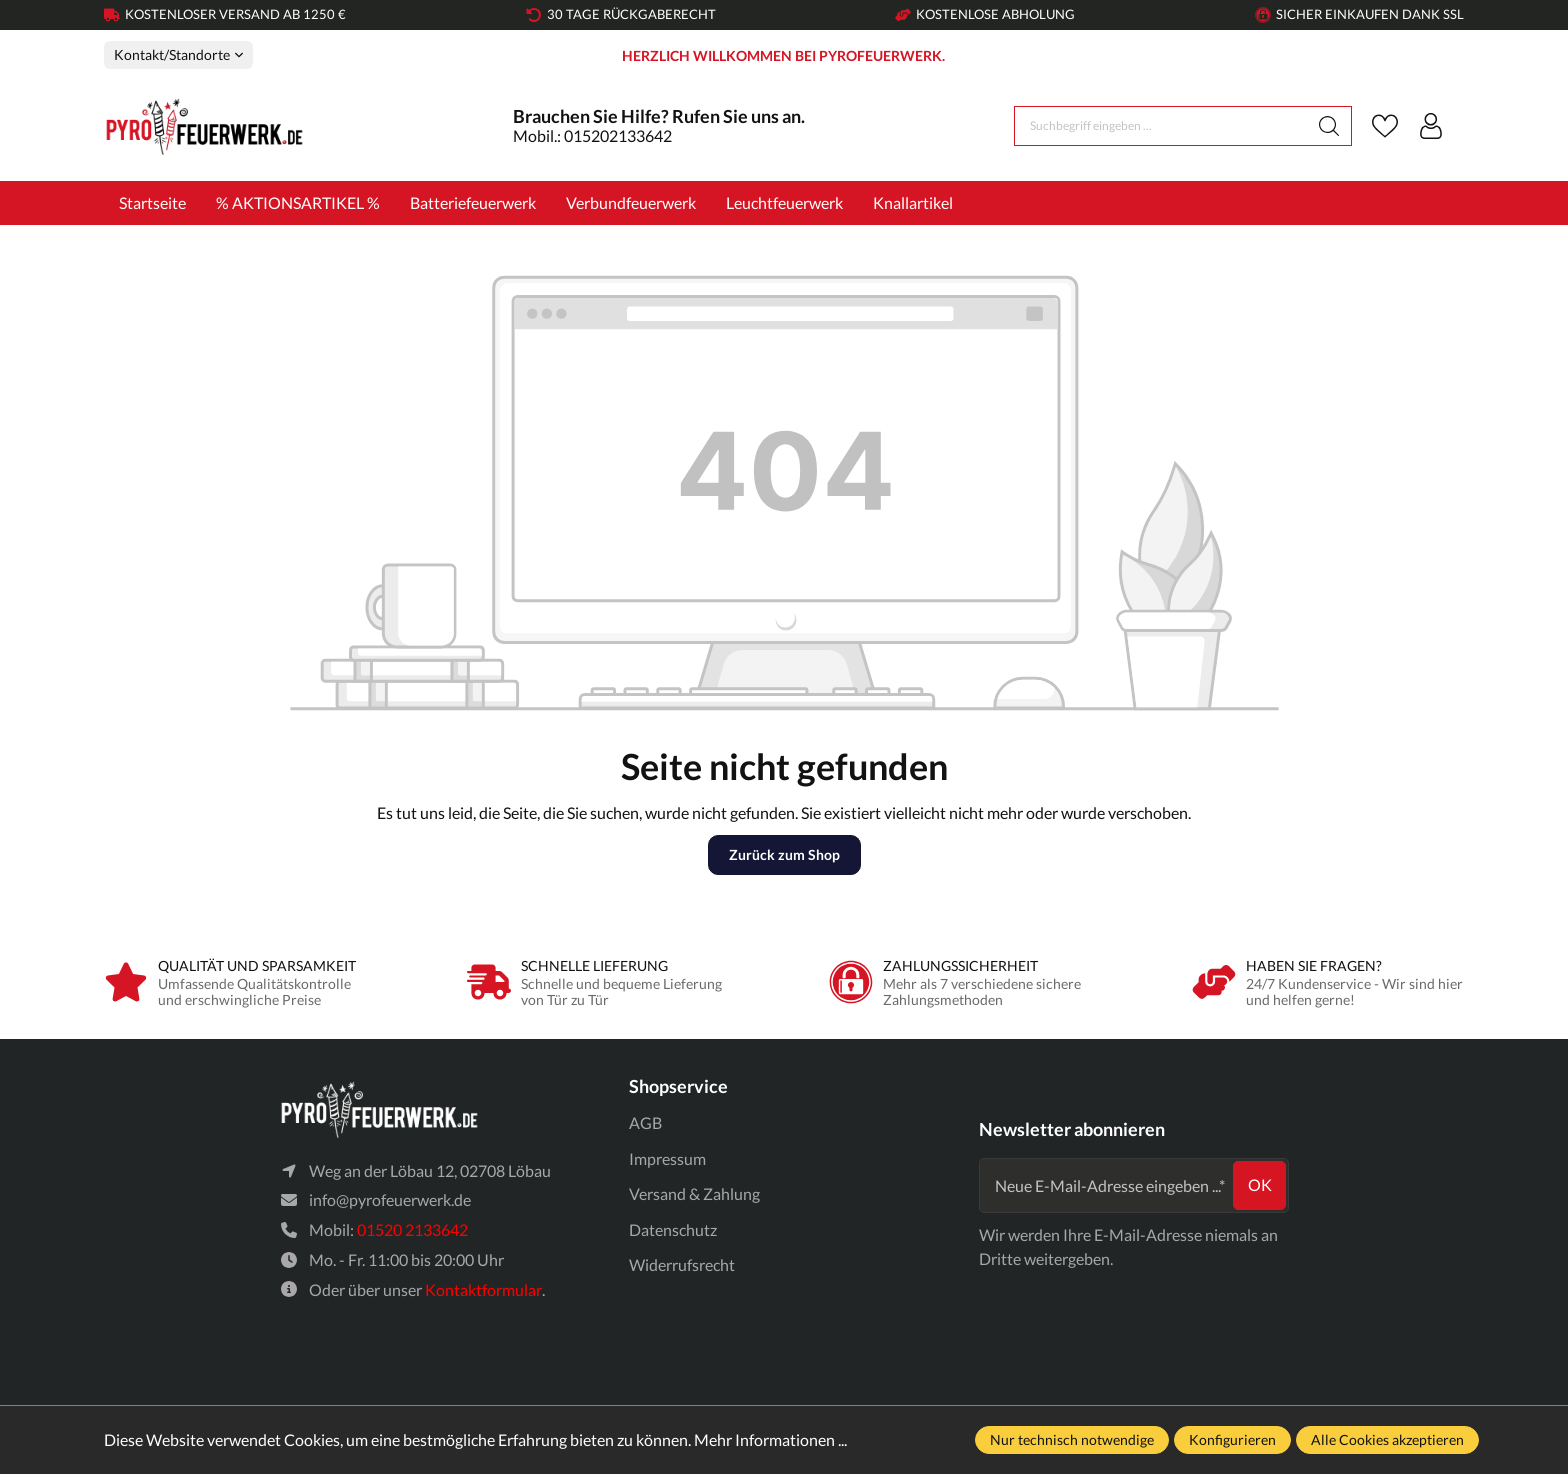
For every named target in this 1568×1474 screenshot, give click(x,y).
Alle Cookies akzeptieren (1387, 1439)
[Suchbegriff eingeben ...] (1161, 126)
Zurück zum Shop (784, 854)
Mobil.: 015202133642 (592, 135)
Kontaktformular (483, 1289)
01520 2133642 (412, 1229)
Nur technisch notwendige (1072, 1439)
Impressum (667, 1158)
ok (1260, 1184)
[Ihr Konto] (1431, 126)
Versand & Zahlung (694, 1193)
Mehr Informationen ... (770, 1439)
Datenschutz (673, 1229)
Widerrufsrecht (682, 1265)
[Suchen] (1329, 126)
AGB (645, 1122)
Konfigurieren (1232, 1439)
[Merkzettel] (1385, 126)
